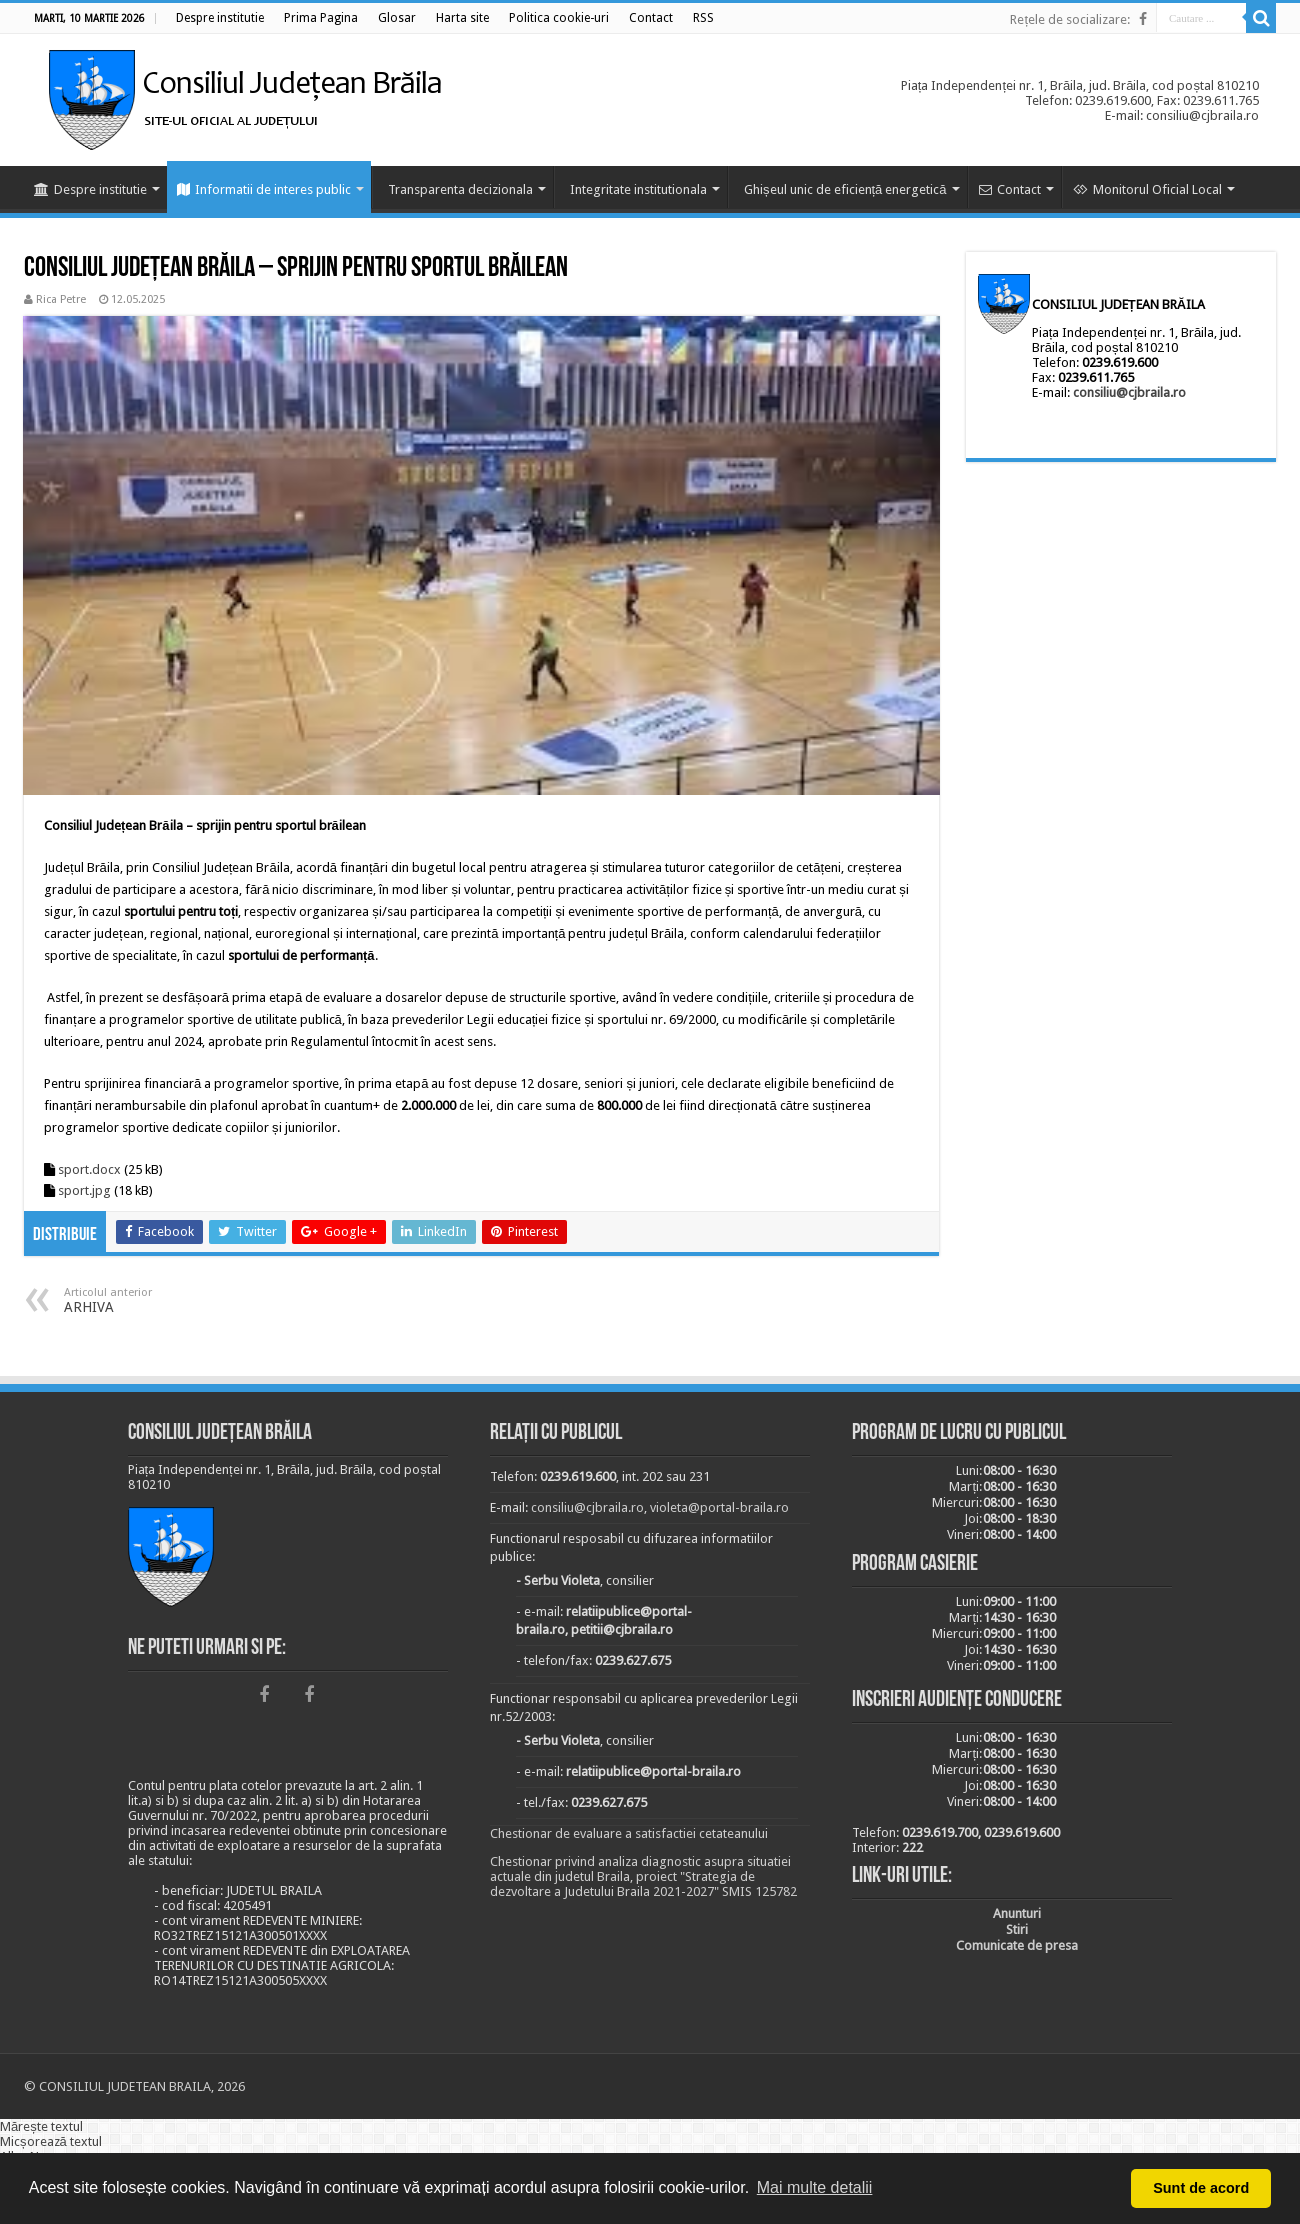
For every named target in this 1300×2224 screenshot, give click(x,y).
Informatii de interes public (264, 189)
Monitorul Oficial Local (1147, 189)
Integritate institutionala (638, 189)
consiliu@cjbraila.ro (1129, 392)
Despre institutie (90, 189)
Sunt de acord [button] (1201, 2188)
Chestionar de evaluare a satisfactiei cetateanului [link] (629, 1833)
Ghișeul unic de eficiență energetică (845, 189)
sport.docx (89, 1169)
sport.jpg (84, 1190)
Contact (1010, 189)
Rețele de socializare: (1070, 19)
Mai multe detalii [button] (815, 2187)
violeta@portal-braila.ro (719, 1507)
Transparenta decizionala (460, 189)
